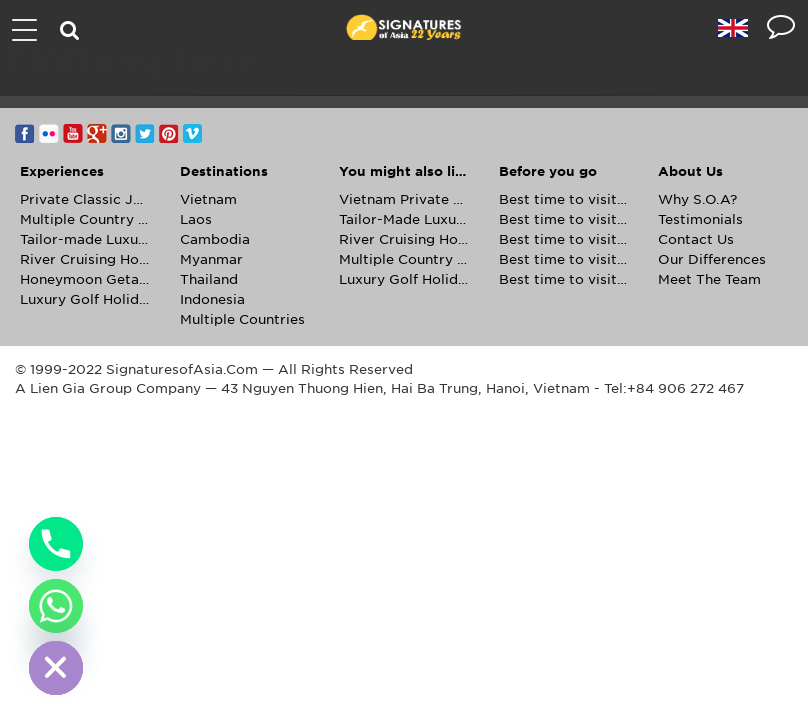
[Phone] (56, 544)
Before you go (548, 171)
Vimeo (193, 133)
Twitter (145, 133)
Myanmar (211, 259)
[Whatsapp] (56, 606)
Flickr (49, 133)
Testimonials (700, 219)
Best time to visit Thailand (564, 279)
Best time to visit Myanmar (564, 259)
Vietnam (208, 199)
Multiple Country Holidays (404, 259)
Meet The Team (709, 279)
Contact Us (696, 239)
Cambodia (215, 239)
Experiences (62, 171)
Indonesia (212, 299)
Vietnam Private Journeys (404, 199)
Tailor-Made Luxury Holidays (404, 219)
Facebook (25, 133)
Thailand (209, 279)
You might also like (404, 171)
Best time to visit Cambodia (564, 199)
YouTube (73, 133)
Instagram (121, 133)
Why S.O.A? (697, 199)
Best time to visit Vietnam (564, 239)
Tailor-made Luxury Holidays (85, 239)
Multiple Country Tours (85, 219)
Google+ (97, 133)
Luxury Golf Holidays (85, 299)
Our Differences (712, 259)
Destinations (224, 171)
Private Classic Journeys (85, 199)
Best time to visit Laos (564, 219)
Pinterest (169, 133)
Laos (196, 219)
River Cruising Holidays (85, 259)
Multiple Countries (242, 319)
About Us (690, 171)
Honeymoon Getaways (85, 279)
